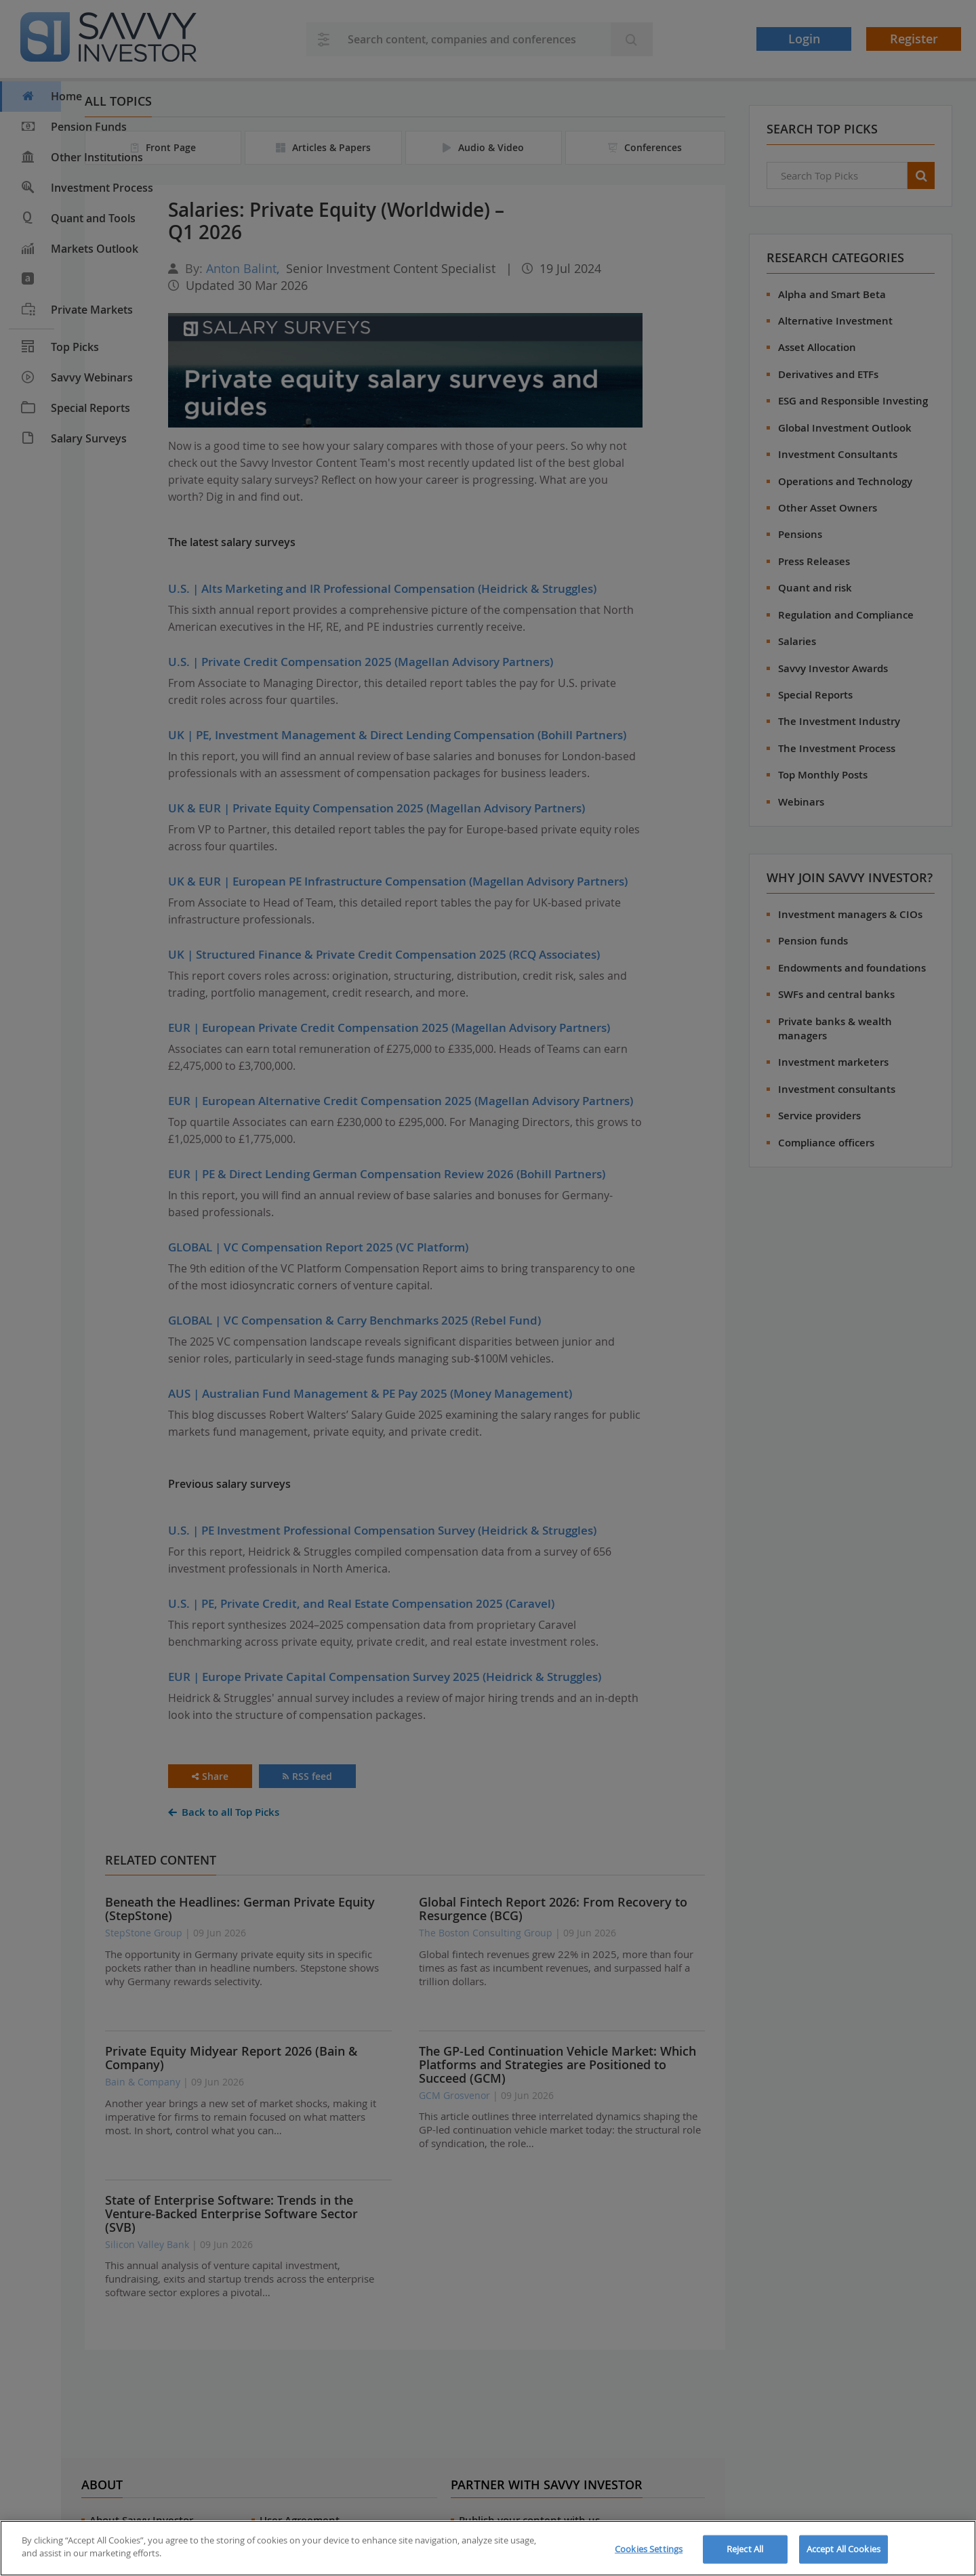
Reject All (745, 2549)
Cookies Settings (649, 2549)
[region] (488, 2548)
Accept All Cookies (843, 2549)
